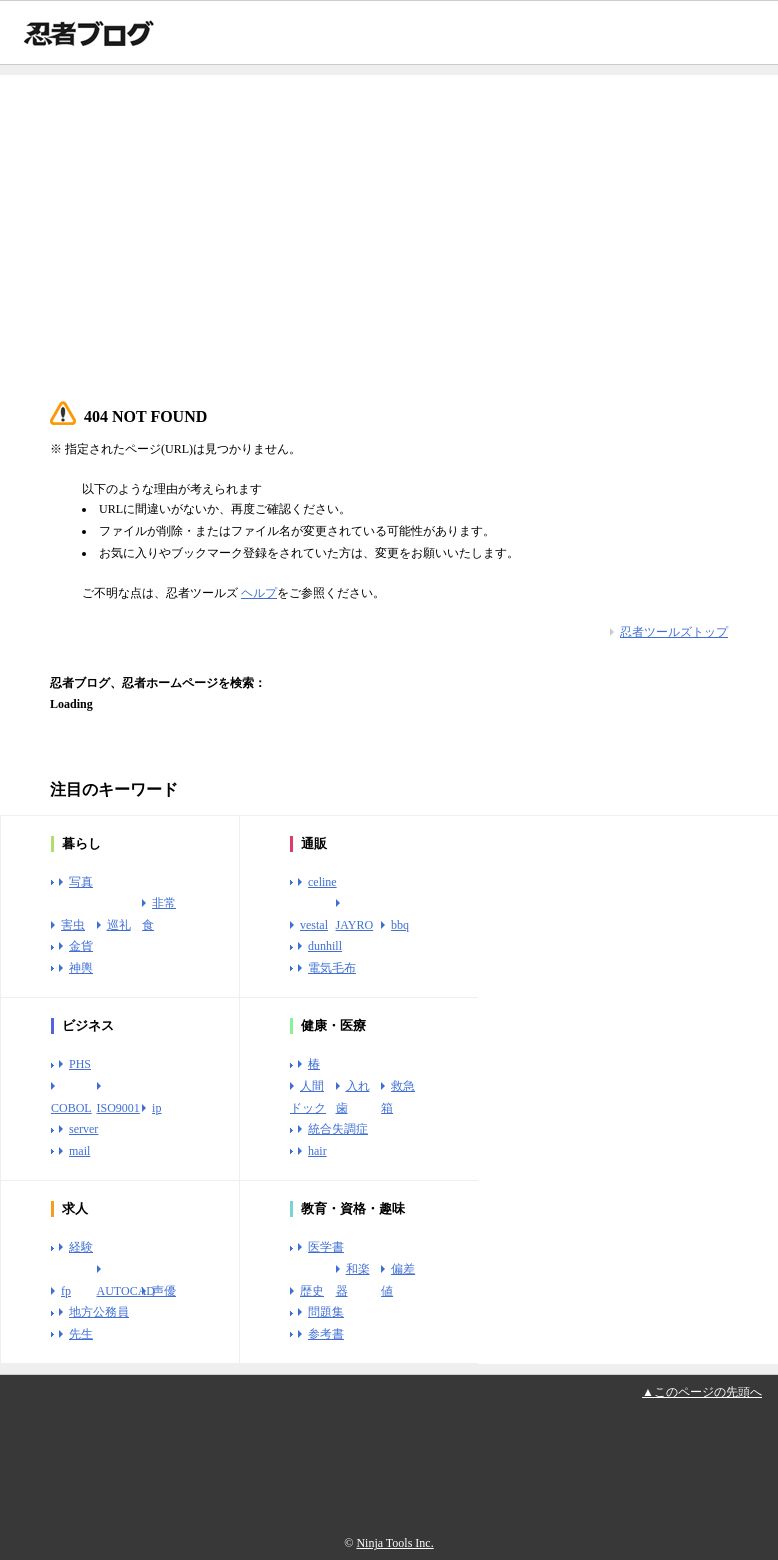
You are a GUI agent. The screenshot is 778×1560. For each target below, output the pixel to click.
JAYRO (355, 925)
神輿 (81, 968)
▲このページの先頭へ (702, 1392)
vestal (314, 925)
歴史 (312, 1291)
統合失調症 (338, 1129)
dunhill (325, 946)
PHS (80, 1064)
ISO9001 (118, 1108)
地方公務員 (99, 1312)
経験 (81, 1247)
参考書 (326, 1334)
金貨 (81, 946)
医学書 (326, 1247)
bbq (400, 925)
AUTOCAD (126, 1291)
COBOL (71, 1108)
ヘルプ (259, 593)
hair (317, 1151)
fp (66, 1291)
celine (322, 882)
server (83, 1129)
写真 (81, 882)
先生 (81, 1334)
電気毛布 (332, 968)
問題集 (326, 1312)
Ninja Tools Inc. (394, 1543)
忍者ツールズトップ (674, 632)
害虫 (73, 925)
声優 (164, 1291)
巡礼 (119, 925)
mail (79, 1151)
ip (156, 1108)
